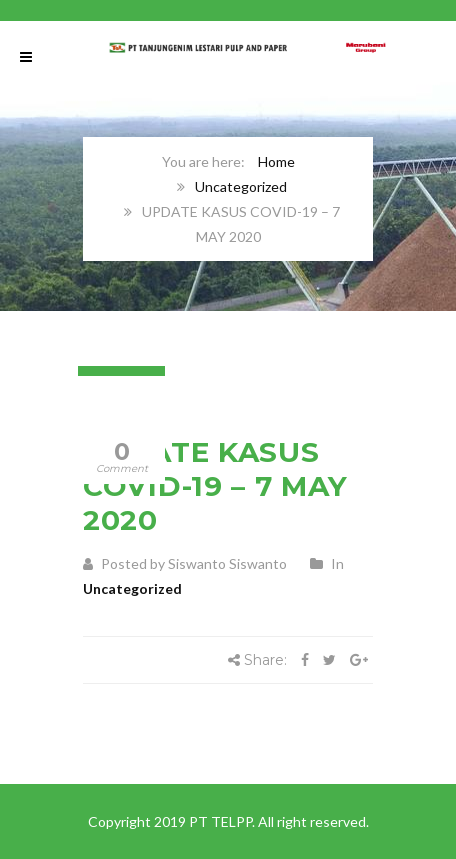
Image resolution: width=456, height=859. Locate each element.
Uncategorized (241, 186)
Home (276, 161)
